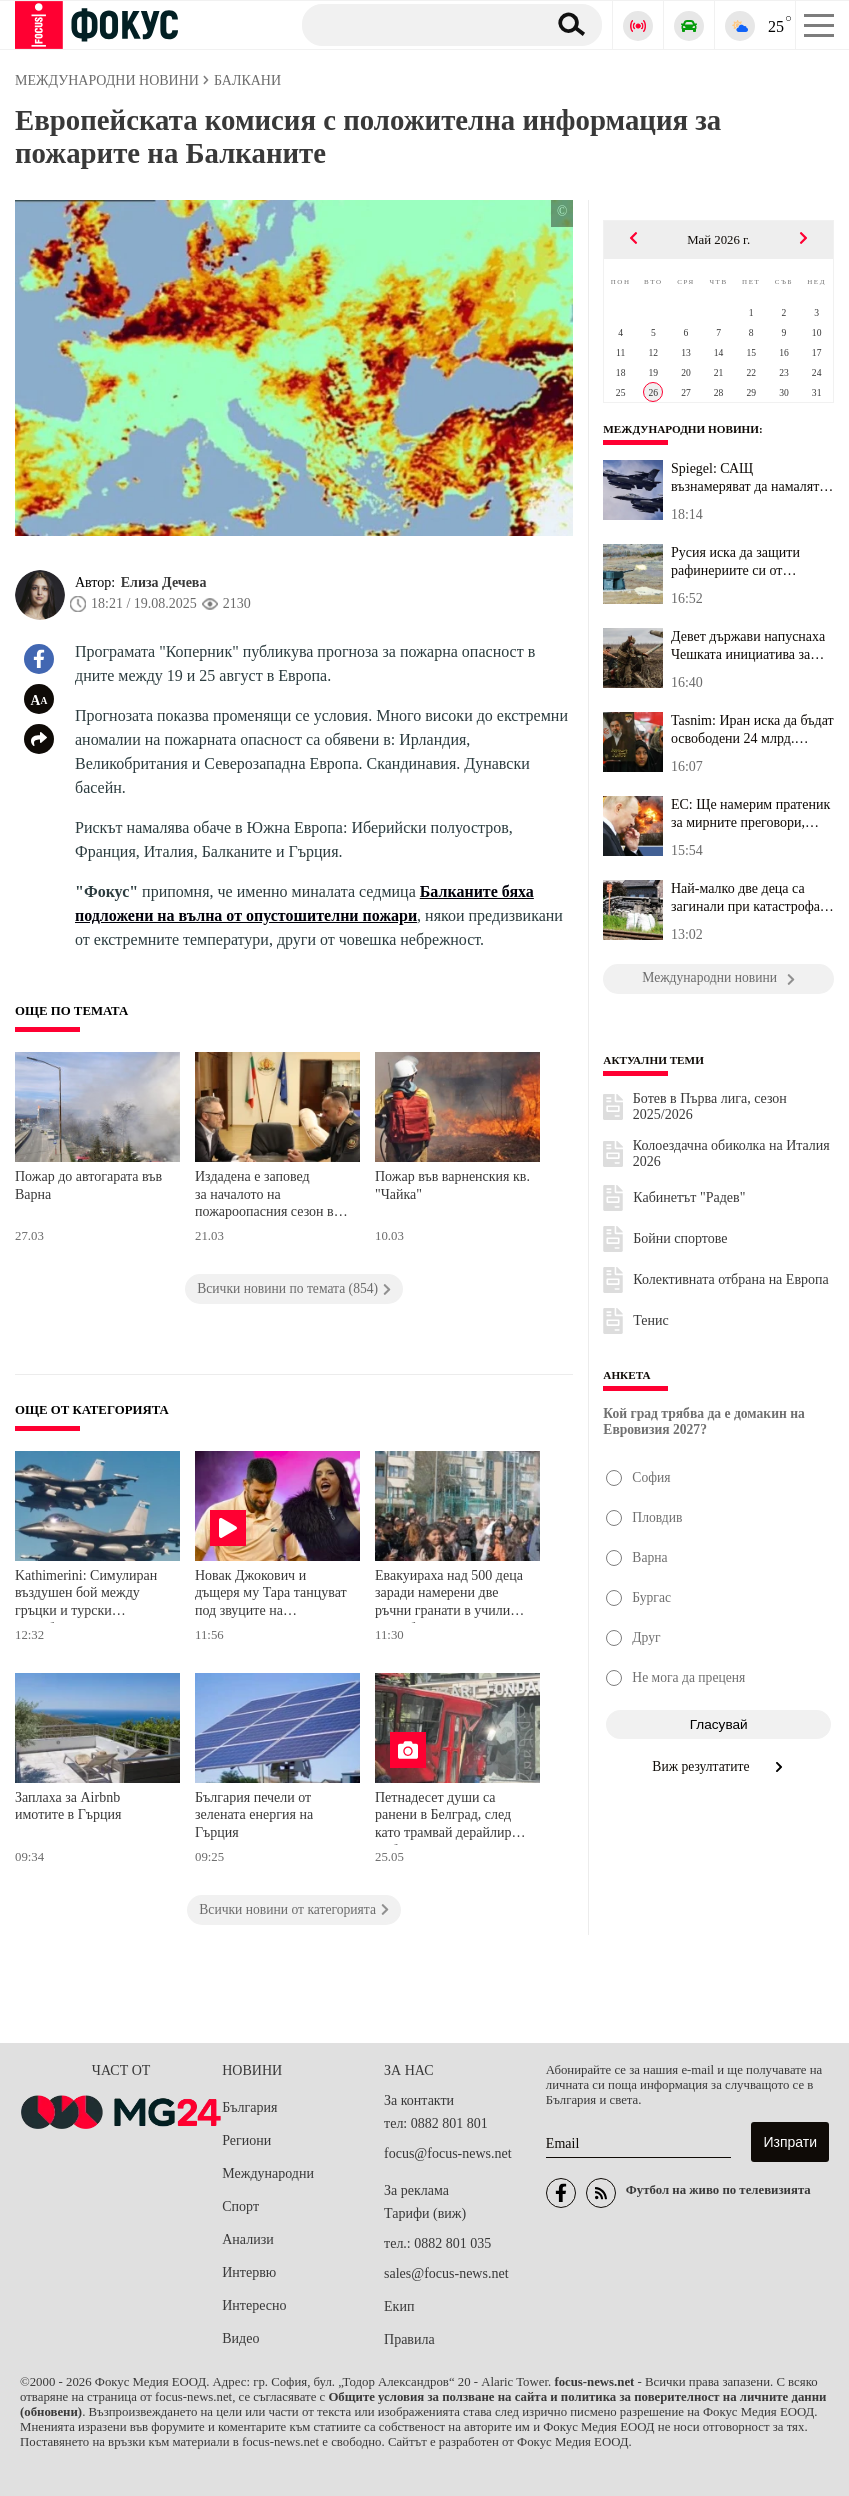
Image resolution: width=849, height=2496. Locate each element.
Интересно (254, 2305)
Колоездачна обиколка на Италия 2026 (731, 1153)
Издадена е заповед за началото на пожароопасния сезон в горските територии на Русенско (264, 1196)
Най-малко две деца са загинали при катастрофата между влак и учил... (751, 898)
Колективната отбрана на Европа (730, 1279)
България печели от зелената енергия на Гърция (254, 1815)
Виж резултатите (718, 1766)
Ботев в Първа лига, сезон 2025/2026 (710, 1106)
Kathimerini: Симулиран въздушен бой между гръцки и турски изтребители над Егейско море (89, 1595)
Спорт (240, 2206)
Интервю (249, 2272)
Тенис (650, 1320)
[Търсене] (416, 24)
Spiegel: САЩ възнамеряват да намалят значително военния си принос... (745, 478)
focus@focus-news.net (448, 2153)
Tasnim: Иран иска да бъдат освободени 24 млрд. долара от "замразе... (752, 730)
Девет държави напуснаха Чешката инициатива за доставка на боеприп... (748, 646)
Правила (409, 2339)
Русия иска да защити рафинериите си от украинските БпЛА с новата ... (735, 562)
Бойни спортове (680, 1238)
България (249, 2107)
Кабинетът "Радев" (689, 1197)
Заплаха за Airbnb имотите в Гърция (68, 1806)
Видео (240, 2338)
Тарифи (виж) (425, 2213)
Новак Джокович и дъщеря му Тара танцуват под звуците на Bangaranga (271, 1595)
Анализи (247, 2239)
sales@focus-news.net (446, 2273)
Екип (399, 2306)
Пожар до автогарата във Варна (88, 1185)
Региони (246, 2140)
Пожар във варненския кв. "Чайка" (452, 1185)
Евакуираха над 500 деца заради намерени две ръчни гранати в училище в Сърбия (451, 1595)
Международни (268, 2173)
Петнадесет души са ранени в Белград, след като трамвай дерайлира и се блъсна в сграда (452, 1817)
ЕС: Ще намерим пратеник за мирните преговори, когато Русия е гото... (750, 814)
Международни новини (681, 429)
